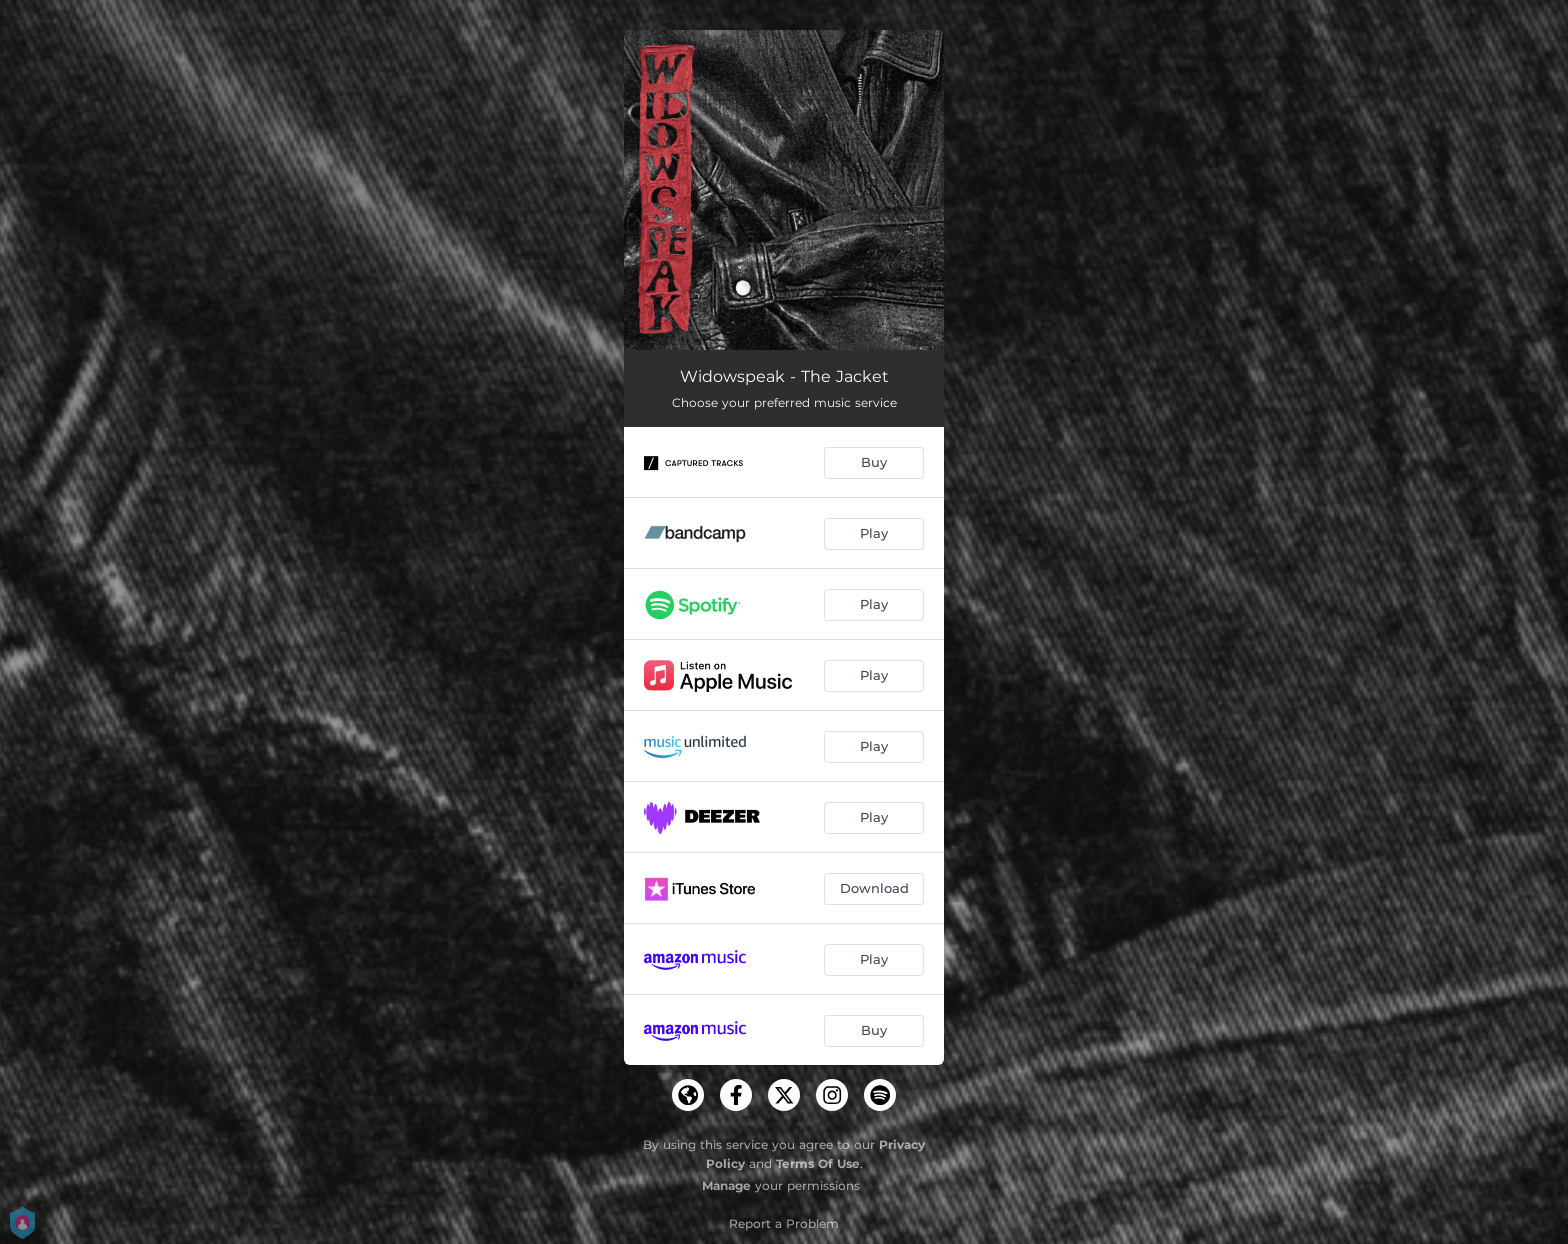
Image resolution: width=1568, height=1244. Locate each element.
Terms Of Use (818, 1163)
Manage (726, 1185)
